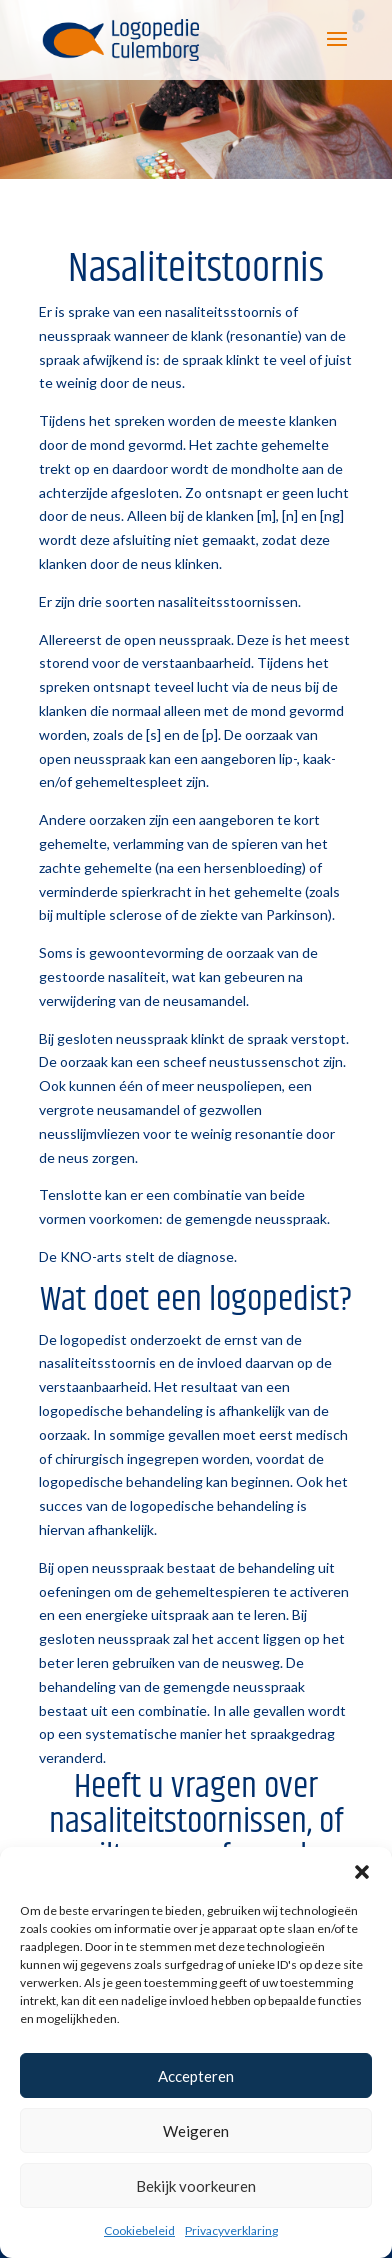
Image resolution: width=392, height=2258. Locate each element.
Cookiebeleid (139, 2230)
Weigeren (196, 2131)
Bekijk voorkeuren (196, 2186)
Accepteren (196, 2076)
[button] (362, 1872)
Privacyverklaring (231, 2230)
